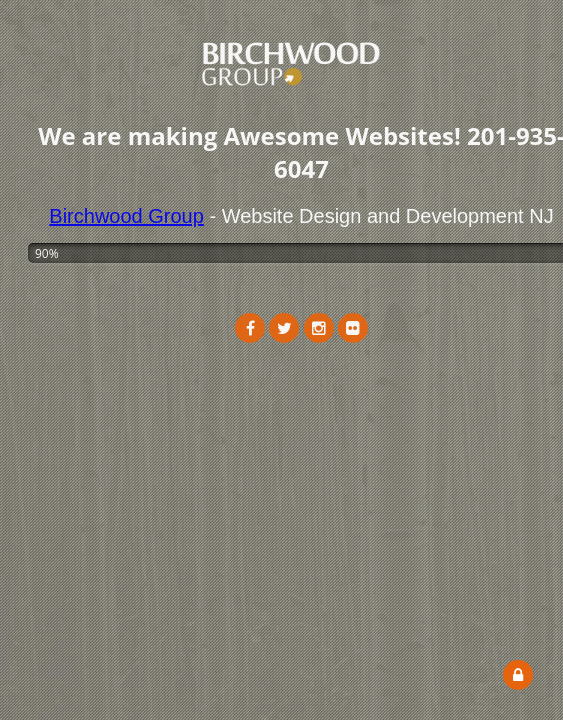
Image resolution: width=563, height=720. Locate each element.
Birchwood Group (126, 216)
